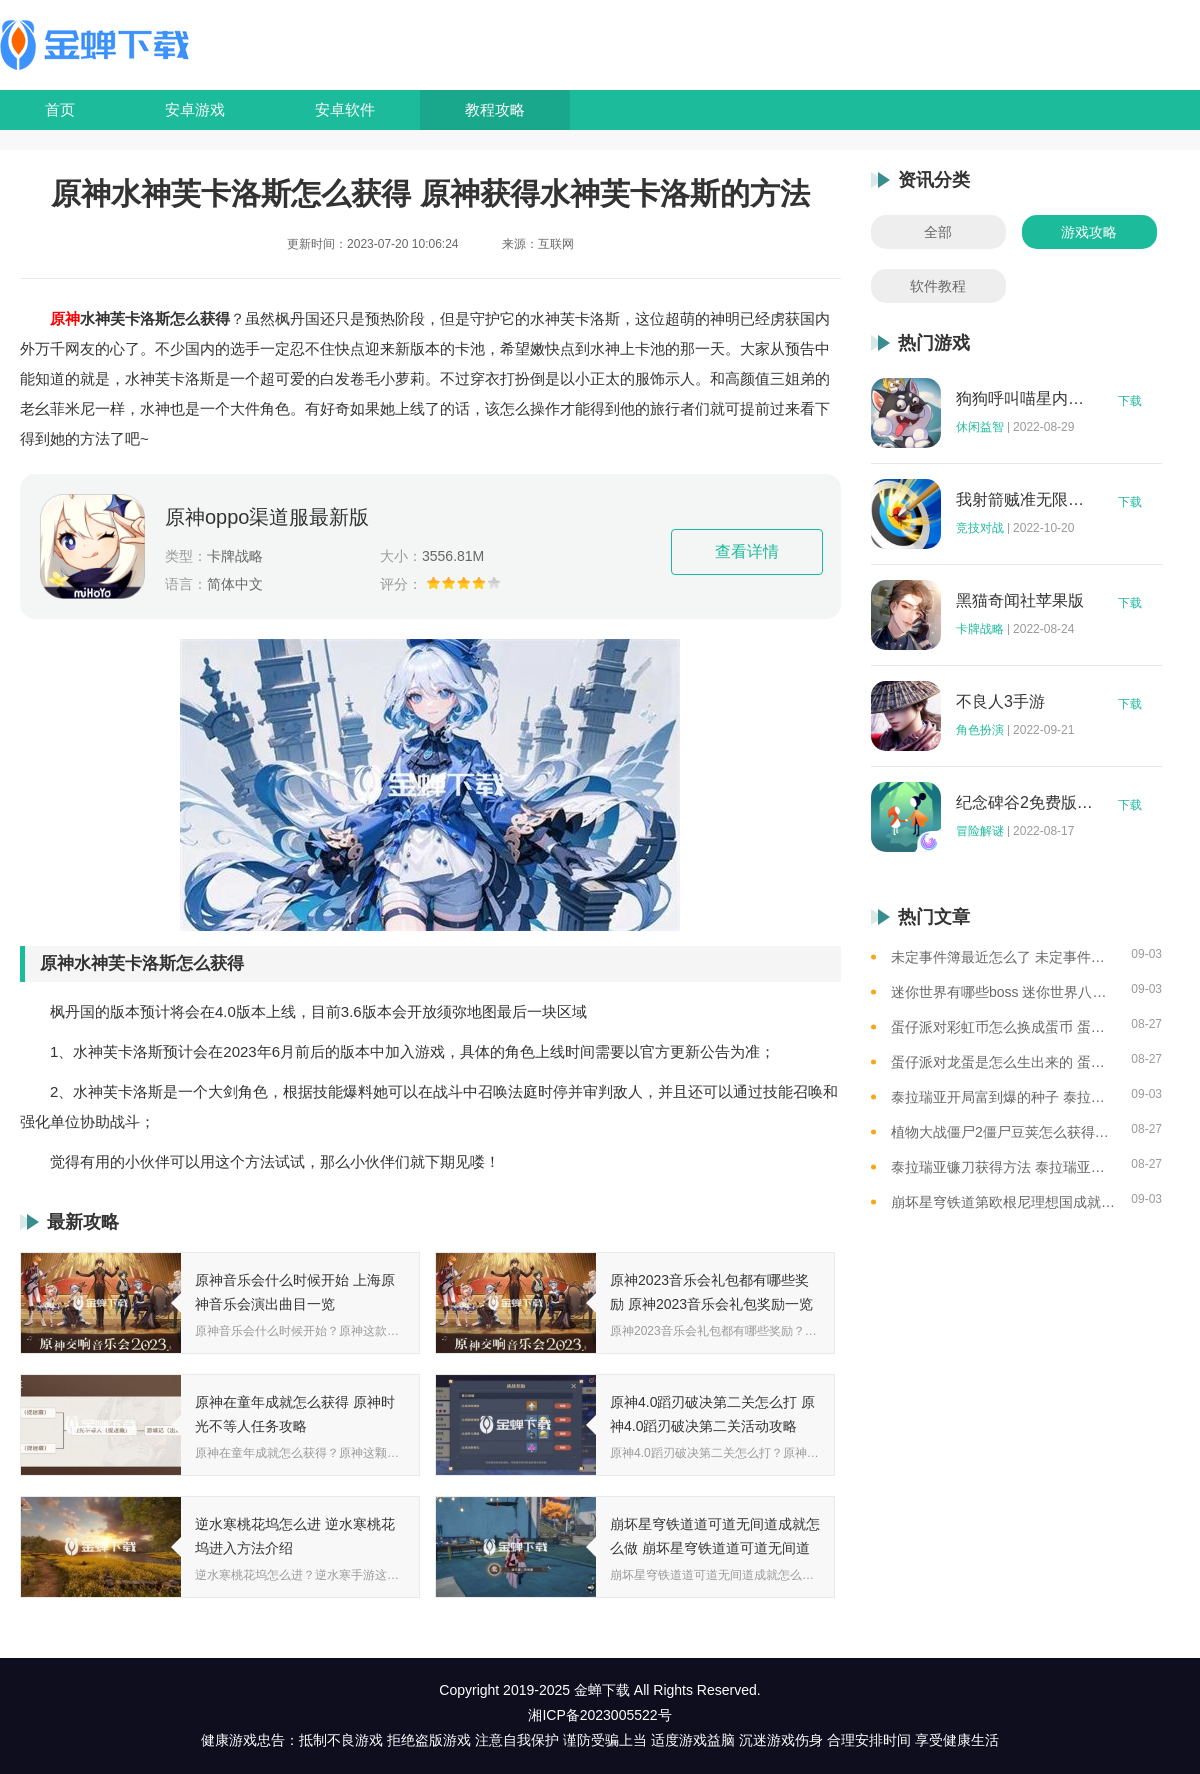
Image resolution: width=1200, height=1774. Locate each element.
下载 (1130, 401)
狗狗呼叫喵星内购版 (1025, 399)
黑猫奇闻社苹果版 (1020, 601)
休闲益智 (980, 427)
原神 (65, 318)
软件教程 (938, 286)
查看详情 (747, 551)
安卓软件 (345, 109)
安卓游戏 (195, 109)
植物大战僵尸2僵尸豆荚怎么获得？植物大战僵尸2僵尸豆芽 (1003, 1132)
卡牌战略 (980, 629)
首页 (60, 109)
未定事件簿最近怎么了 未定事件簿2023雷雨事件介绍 (1003, 957)
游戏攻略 (1089, 232)
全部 (938, 232)
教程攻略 (495, 109)
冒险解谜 (980, 831)
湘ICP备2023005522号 (599, 1715)
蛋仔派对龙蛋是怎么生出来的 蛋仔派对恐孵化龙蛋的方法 (1003, 1062)
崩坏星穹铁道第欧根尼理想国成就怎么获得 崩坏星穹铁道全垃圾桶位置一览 (1003, 1202)
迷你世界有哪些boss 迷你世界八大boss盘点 (1003, 992)
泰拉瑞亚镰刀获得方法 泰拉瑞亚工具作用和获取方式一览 (1003, 1167)
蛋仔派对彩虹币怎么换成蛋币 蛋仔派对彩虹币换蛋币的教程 (1003, 1027)
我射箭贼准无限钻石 (1025, 500)
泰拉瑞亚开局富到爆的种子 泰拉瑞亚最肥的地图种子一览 (1003, 1097)
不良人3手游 (1000, 702)
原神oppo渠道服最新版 (267, 517)
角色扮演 (980, 730)
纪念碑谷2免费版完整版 (1025, 803)
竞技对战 (980, 528)
